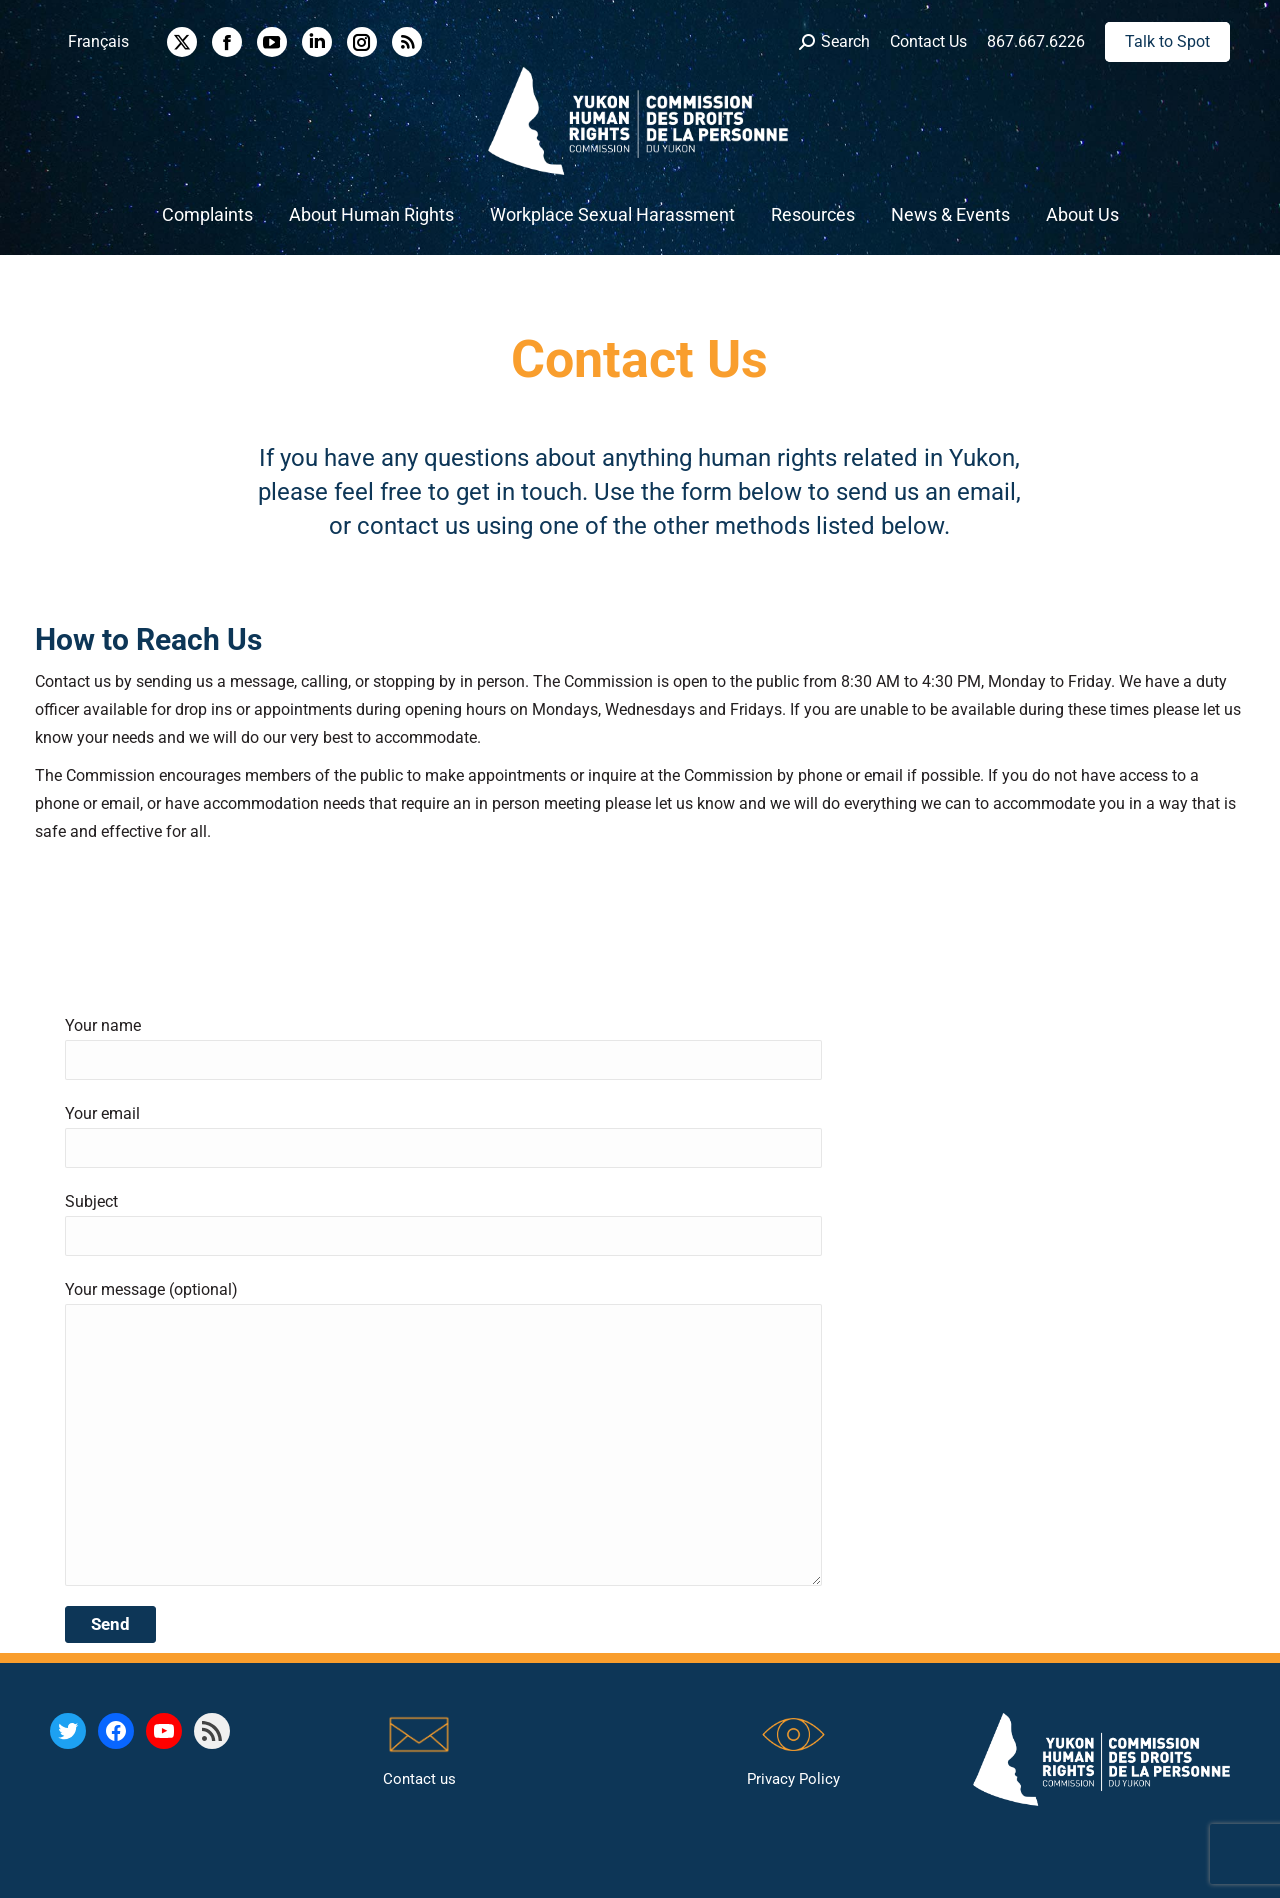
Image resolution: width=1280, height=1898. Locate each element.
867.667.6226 (1036, 41)
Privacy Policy (793, 1779)
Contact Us (928, 41)
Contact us (419, 1779)
